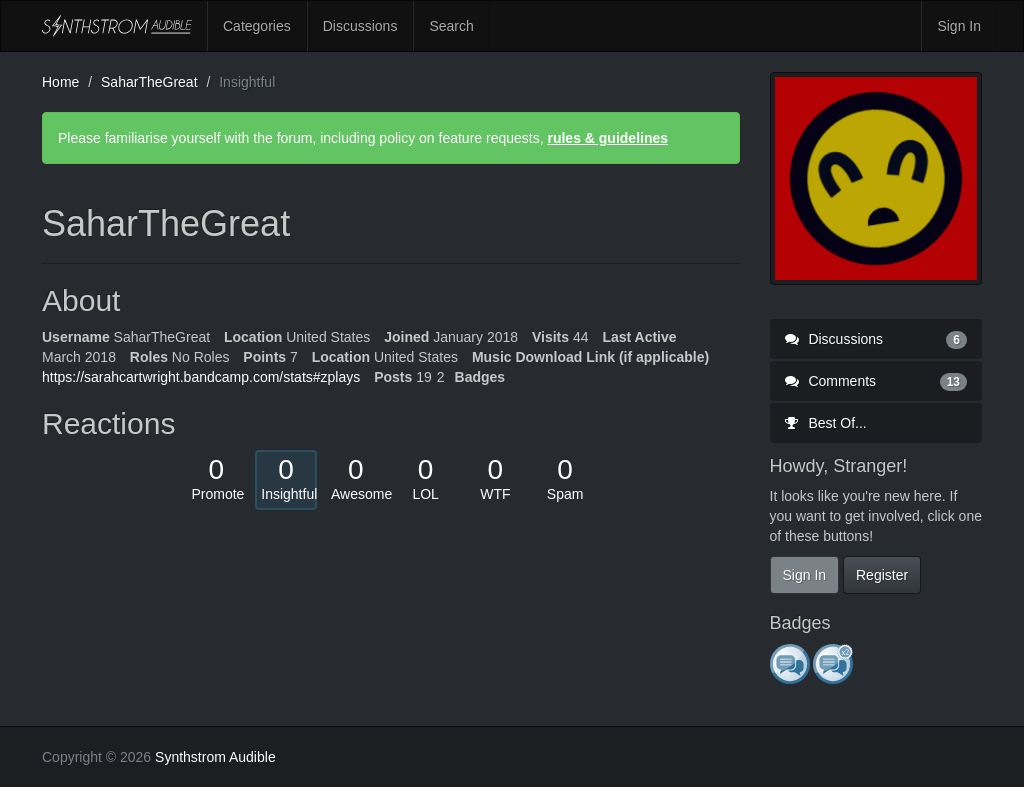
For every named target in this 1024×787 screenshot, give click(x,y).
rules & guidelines (607, 138)
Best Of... (826, 423)
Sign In (959, 26)
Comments (876, 381)
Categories (257, 26)
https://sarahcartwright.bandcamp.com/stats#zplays (201, 377)
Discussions (360, 26)
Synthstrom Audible (117, 26)
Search (451, 26)
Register (882, 575)
